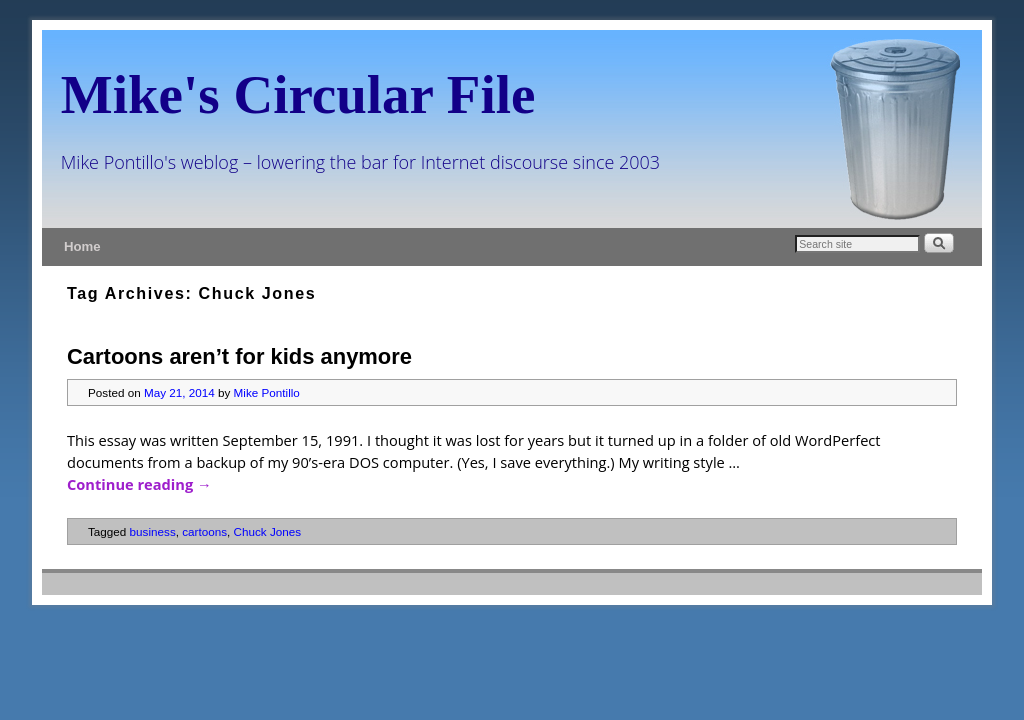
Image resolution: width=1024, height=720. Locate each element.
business (153, 531)
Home (82, 246)
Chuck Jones (268, 531)
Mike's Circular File (298, 94)
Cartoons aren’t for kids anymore (239, 356)
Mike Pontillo (267, 392)
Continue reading (139, 484)
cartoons (204, 531)
